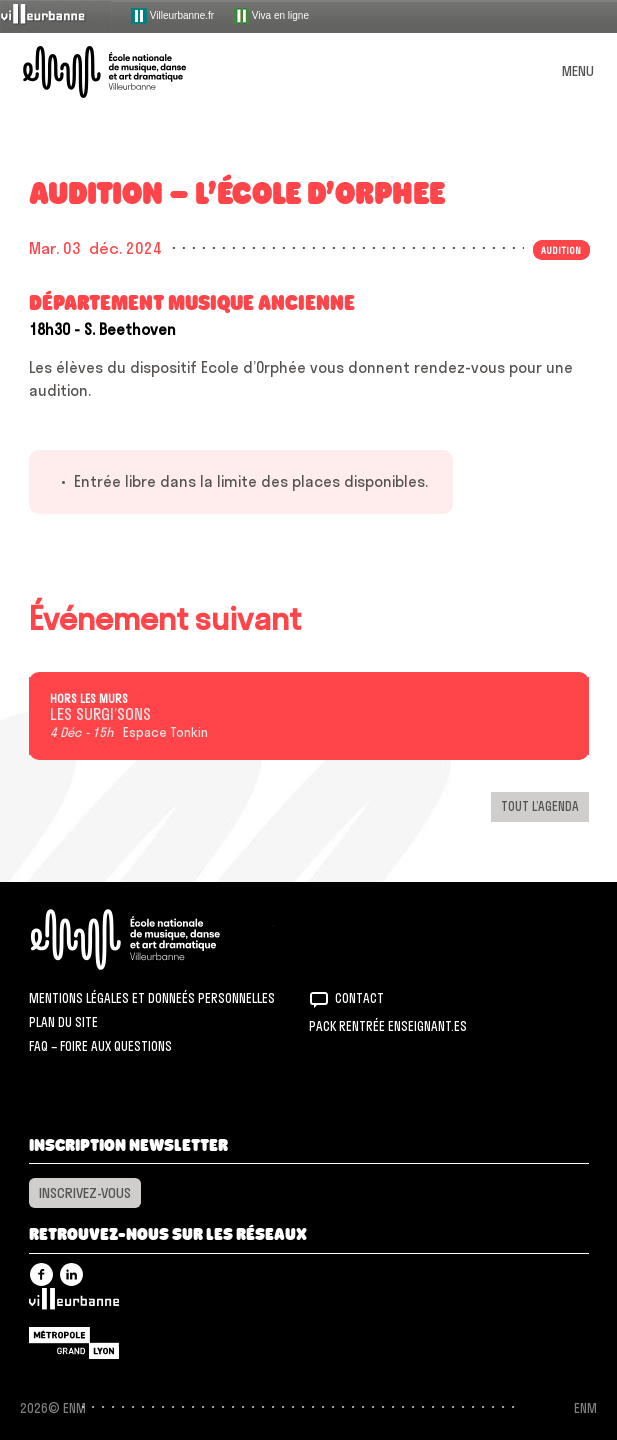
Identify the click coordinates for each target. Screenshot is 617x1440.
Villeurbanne (74, 1304)
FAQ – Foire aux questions (100, 1046)
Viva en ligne (271, 16)
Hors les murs (89, 699)
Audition (561, 250)
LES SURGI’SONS (100, 715)
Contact (359, 998)
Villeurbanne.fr (172, 16)
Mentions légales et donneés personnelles (152, 998)
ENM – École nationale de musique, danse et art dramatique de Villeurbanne (128, 72)
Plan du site (63, 1022)
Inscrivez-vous (85, 1193)
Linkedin (71, 1274)
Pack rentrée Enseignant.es (388, 1026)
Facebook (41, 1274)
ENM (151, 939)
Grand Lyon (74, 1343)
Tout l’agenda (540, 806)
